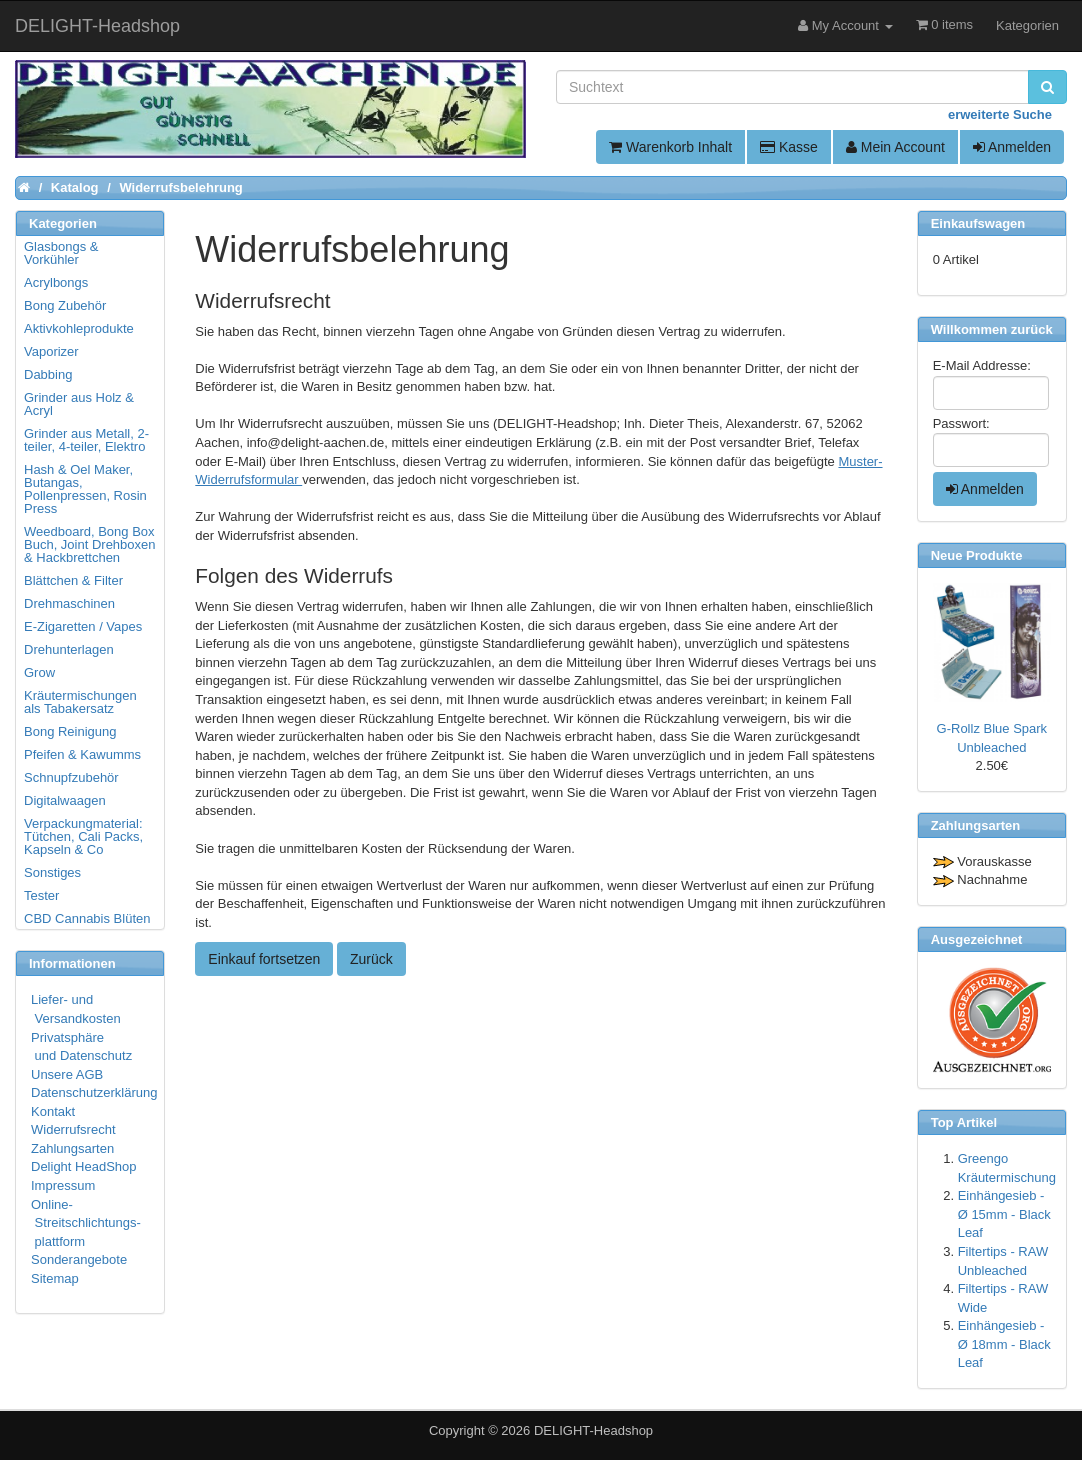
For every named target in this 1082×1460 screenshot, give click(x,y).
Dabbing (48, 374)
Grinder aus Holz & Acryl (79, 404)
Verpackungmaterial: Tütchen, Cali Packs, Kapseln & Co (83, 836)
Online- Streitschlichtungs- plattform (86, 1223)
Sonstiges (52, 872)
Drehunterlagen (69, 649)
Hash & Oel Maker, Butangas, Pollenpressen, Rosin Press (85, 489)
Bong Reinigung (70, 731)
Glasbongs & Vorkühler (61, 253)
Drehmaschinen (69, 603)
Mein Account (895, 147)
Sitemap (55, 1278)
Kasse (789, 147)
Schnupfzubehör (71, 777)
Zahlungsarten (72, 1148)
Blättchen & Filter (73, 580)
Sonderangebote (79, 1259)
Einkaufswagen (978, 223)
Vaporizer (51, 351)
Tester (41, 895)
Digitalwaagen (65, 800)
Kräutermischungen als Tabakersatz (80, 702)
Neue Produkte (977, 555)
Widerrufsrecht (73, 1129)
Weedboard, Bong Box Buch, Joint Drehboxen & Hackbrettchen (90, 544)
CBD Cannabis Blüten (87, 918)
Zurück (371, 959)
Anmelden (1012, 147)
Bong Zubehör (65, 305)
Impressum (63, 1185)
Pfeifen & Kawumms (82, 754)
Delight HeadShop (84, 1166)
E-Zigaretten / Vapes (83, 626)
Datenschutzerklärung (94, 1092)
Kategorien (1027, 25)
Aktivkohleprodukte (79, 328)
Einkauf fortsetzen (264, 959)
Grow (39, 672)
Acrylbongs (56, 282)
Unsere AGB (67, 1074)
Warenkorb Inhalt (670, 147)
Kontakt (53, 1111)
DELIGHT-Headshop (593, 1430)
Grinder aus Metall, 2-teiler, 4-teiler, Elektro (86, 440)
